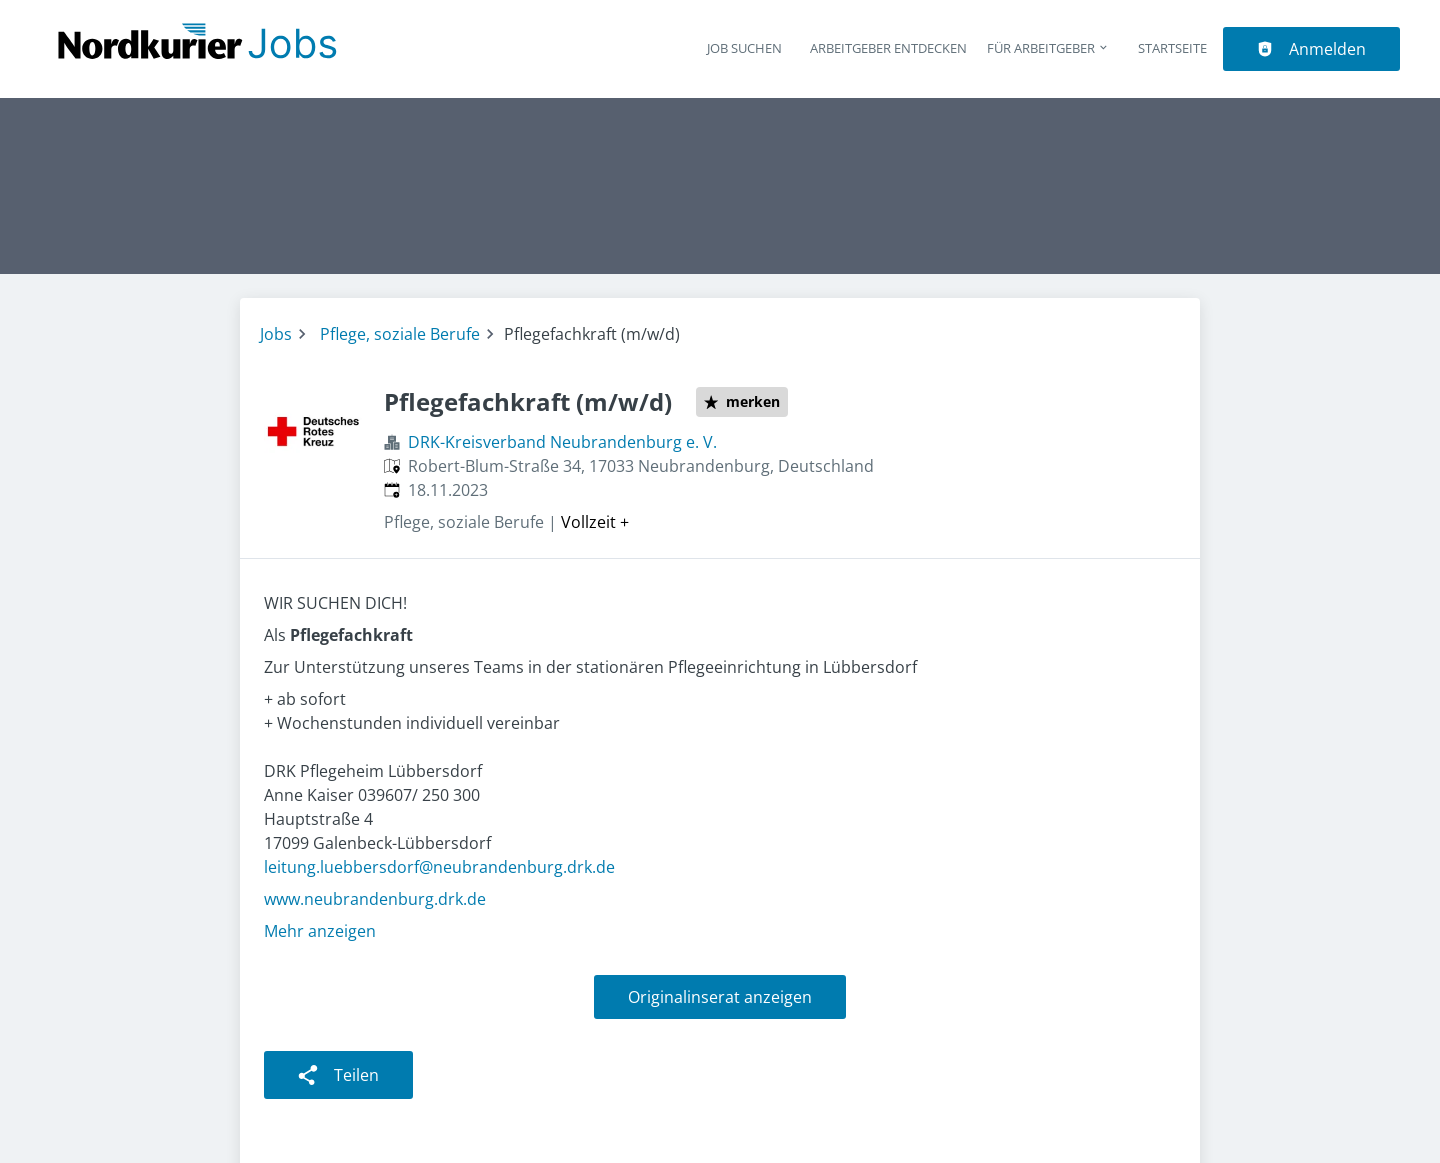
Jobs (276, 334)
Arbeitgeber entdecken (888, 48)
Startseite (1172, 48)
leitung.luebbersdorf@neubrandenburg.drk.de (439, 867)
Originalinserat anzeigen (720, 997)
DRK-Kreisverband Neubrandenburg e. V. (562, 442)
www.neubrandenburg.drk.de (375, 899)
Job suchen (744, 48)
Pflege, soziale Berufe (400, 334)
